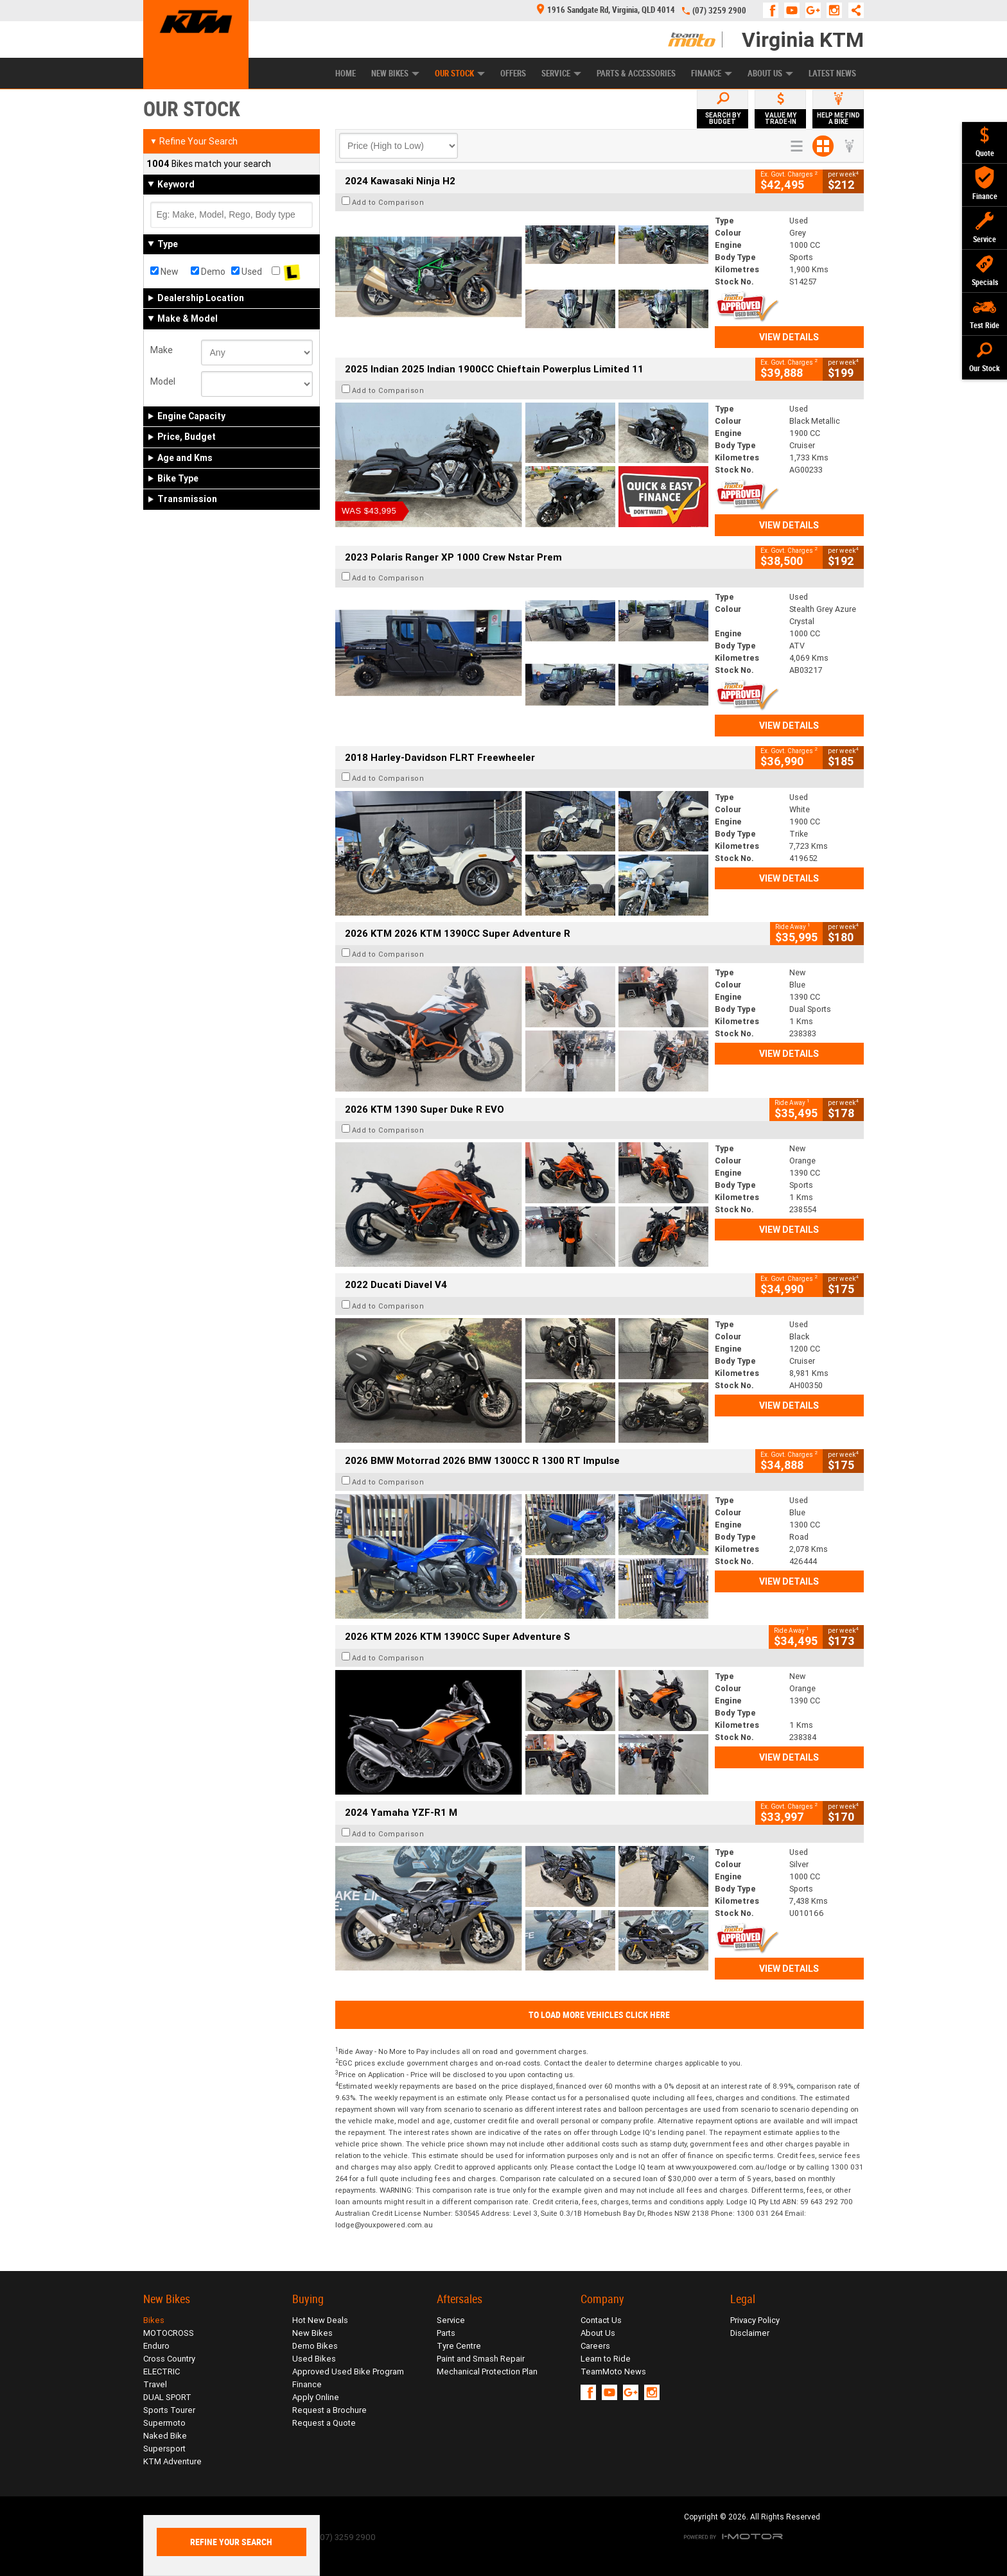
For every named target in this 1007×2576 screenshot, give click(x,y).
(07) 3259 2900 (719, 10)
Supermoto (164, 2422)
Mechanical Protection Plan (487, 2371)
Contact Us (601, 2320)
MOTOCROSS (168, 2333)
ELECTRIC (161, 2371)
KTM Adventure (172, 2461)
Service (561, 73)
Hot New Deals (320, 2320)
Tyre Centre (459, 2345)
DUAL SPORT (167, 2397)
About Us (770, 73)
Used (246, 271)
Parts (446, 2333)
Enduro (156, 2345)
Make (161, 350)
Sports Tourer (169, 2410)
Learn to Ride (606, 2358)
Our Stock (460, 73)
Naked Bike (165, 2435)
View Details (789, 337)
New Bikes (395, 73)
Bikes (153, 2320)
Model (162, 381)
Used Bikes (314, 2358)
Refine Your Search (194, 141)
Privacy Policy (755, 2320)
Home (345, 73)
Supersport (164, 2448)
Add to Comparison (388, 202)
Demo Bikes (315, 2345)
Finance (711, 73)
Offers (513, 73)
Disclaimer (749, 2333)
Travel (155, 2384)
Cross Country (169, 2358)
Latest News (832, 73)
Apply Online (315, 2397)
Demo (208, 271)
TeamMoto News (613, 2371)
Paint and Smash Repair (481, 2358)
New (164, 271)
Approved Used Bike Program (348, 2371)
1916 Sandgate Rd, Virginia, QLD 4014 (606, 10)
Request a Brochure (329, 2410)
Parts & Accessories (636, 73)
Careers (595, 2345)
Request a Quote (324, 2422)
